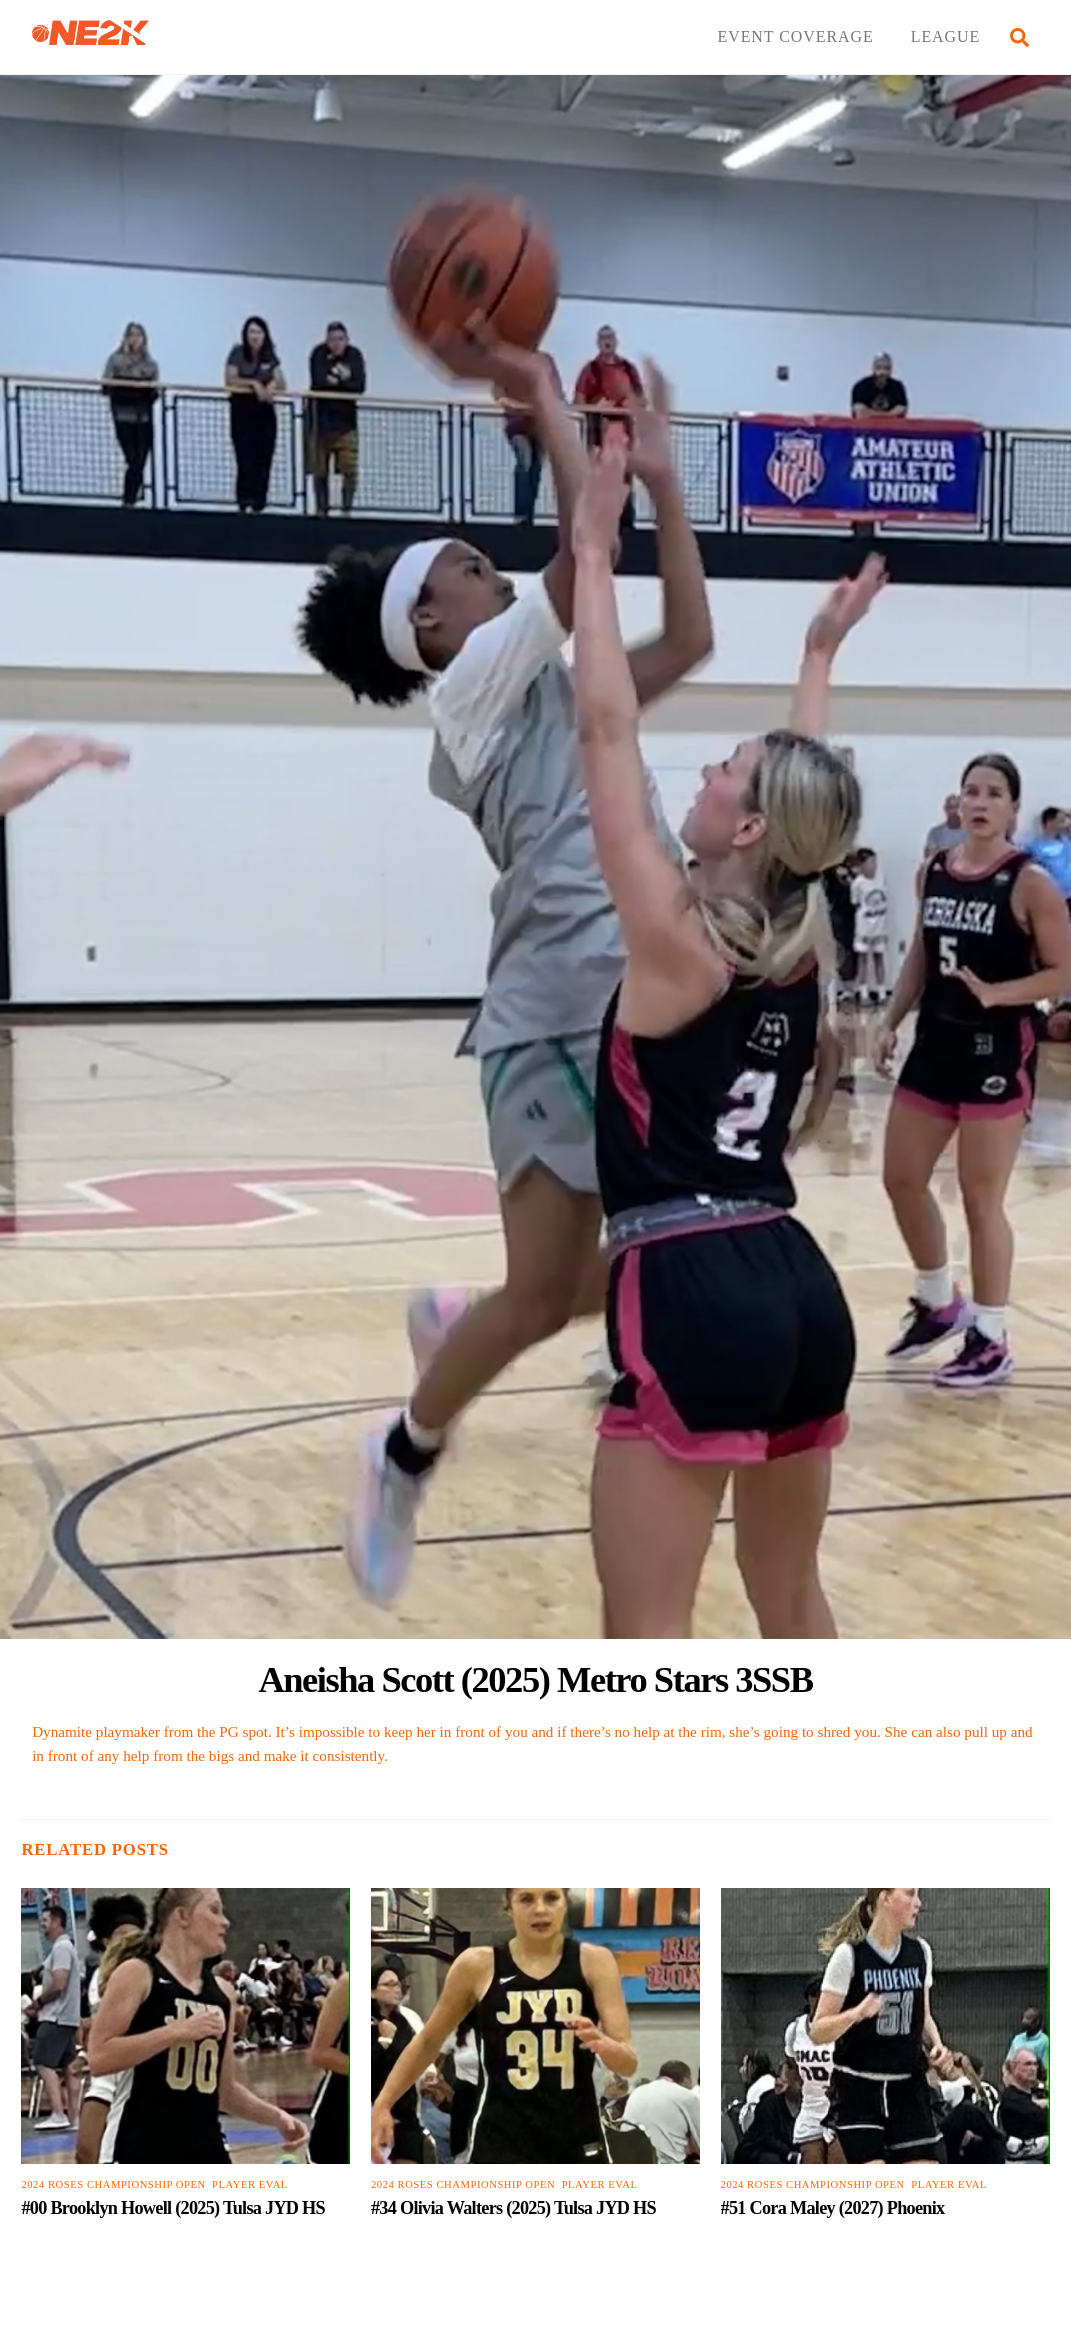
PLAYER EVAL (250, 2184)
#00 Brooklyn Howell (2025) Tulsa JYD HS (173, 2208)
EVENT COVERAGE (795, 36)
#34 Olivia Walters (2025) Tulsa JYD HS (513, 2208)
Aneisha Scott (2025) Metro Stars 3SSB (535, 1679)
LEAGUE (946, 36)
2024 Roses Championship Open (113, 2184)
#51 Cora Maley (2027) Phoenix (833, 2208)
